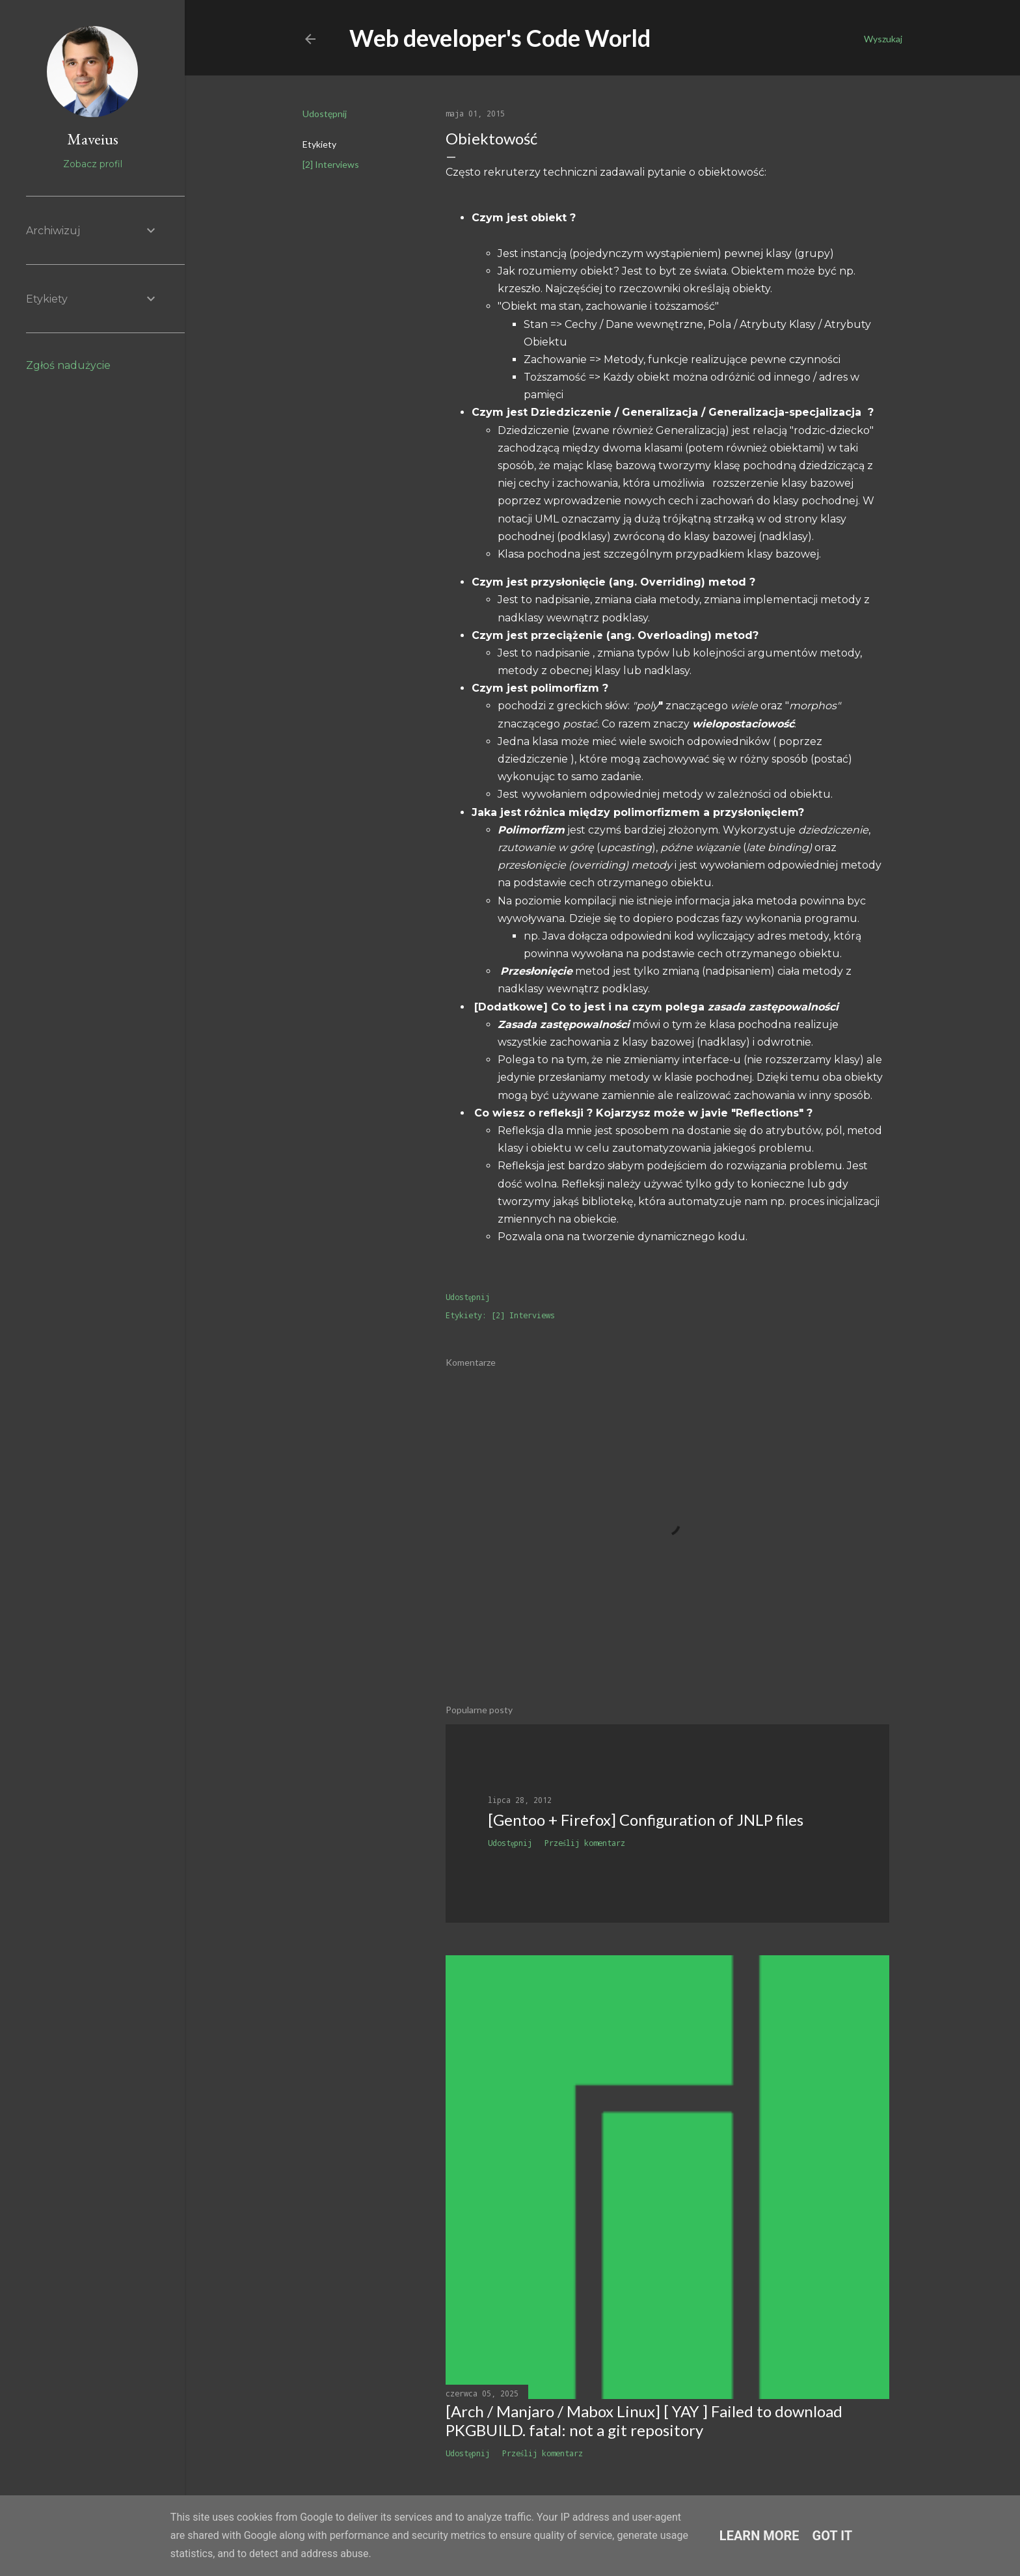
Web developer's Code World (500, 37)
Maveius (92, 139)
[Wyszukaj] (883, 39)
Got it (832, 2535)
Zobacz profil (92, 164)
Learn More (759, 2535)
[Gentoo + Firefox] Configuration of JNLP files (645, 1819)
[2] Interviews (330, 164)
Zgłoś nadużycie (68, 365)
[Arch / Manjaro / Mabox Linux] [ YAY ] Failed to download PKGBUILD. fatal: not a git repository (644, 2420)
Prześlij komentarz (584, 1842)
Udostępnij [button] (324, 113)
